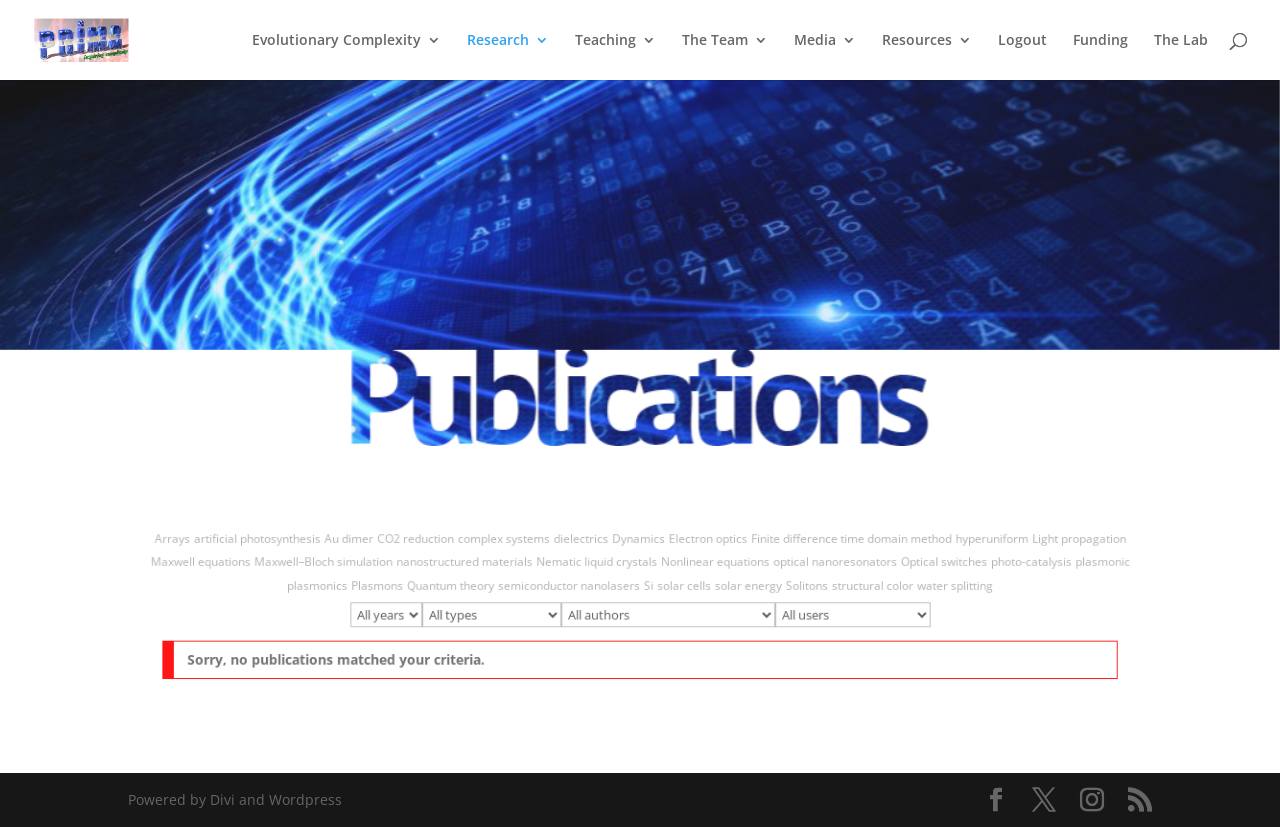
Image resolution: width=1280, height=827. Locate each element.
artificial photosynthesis (286, 544)
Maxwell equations (235, 566)
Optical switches (920, 566)
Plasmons (398, 587)
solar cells (681, 587)
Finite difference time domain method (834, 544)
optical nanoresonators (819, 566)
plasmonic (1066, 566)
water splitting (930, 587)
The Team (715, 41)
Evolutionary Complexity (336, 41)
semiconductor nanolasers (574, 587)
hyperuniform (963, 544)
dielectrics (585, 544)
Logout (1022, 41)
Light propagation (1044, 544)
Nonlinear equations (709, 566)
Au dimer (371, 544)
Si (648, 587)
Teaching (605, 41)
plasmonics (343, 587)
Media (815, 41)
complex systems (514, 544)
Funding (1100, 41)
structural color (854, 587)
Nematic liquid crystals (599, 566)
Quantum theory (465, 587)
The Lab (1181, 41)
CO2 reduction (432, 544)
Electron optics (702, 544)
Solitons (793, 587)
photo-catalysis (1000, 566)
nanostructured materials (478, 566)
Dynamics (638, 544)
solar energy (740, 587)
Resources (917, 41)
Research (498, 41)
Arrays (208, 544)
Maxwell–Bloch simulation (347, 566)
